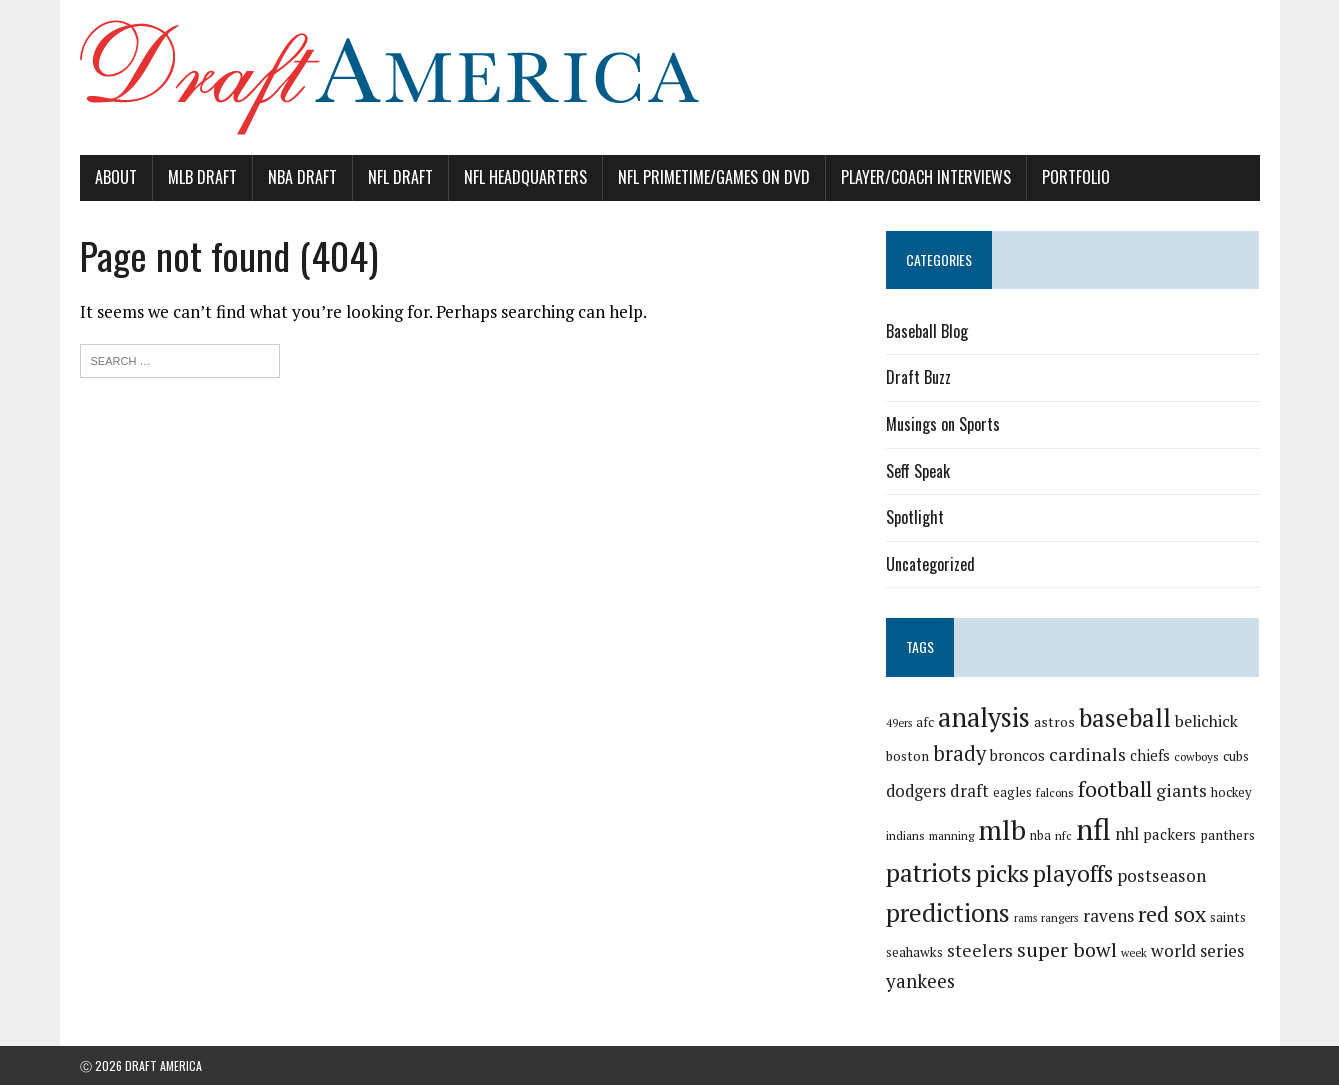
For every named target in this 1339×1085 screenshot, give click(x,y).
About (116, 177)
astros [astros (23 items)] (1054, 722)
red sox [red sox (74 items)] (1172, 913)
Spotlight (915, 517)
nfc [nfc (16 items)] (1063, 835)
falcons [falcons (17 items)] (1055, 792)
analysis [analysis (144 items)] (984, 717)
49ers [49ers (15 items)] (899, 723)
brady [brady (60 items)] (959, 753)
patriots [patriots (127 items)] (929, 872)
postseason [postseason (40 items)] (1161, 875)
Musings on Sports (943, 424)
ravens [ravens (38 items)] (1108, 915)
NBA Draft (302, 177)
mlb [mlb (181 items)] (1002, 829)
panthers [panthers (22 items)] (1227, 835)
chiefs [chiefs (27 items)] (1150, 755)
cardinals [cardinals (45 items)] (1087, 754)
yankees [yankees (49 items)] (920, 980)
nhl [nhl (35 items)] (1127, 834)
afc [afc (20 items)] (925, 722)
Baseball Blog (927, 331)
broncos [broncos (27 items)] (1017, 755)
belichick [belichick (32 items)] (1206, 721)
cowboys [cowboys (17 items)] (1196, 756)
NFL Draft (400, 177)
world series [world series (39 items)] (1197, 950)
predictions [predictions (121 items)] (948, 912)
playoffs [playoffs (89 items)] (1073, 873)
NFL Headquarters (525, 177)
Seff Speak (918, 471)
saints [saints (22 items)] (1228, 917)
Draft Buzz (918, 377)
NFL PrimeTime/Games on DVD (714, 177)
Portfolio (1076, 177)
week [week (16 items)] (1134, 952)
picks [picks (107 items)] (1002, 873)
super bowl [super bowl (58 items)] (1067, 949)
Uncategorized (930, 564)
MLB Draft (202, 177)
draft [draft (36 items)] (969, 791)
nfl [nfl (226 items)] (1093, 829)
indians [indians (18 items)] (905, 835)
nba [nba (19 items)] (1040, 835)
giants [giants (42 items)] (1181, 790)
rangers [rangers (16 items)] (1060, 917)
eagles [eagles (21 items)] (1012, 792)
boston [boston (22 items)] (907, 756)
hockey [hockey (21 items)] (1231, 792)
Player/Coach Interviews (926, 177)
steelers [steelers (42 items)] (980, 950)
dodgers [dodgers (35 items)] (916, 791)
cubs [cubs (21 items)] (1236, 756)
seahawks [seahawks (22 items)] (914, 952)
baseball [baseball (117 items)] (1125, 717)
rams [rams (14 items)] (1025, 918)
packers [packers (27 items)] (1169, 834)
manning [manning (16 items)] (951, 835)
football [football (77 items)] (1115, 788)
